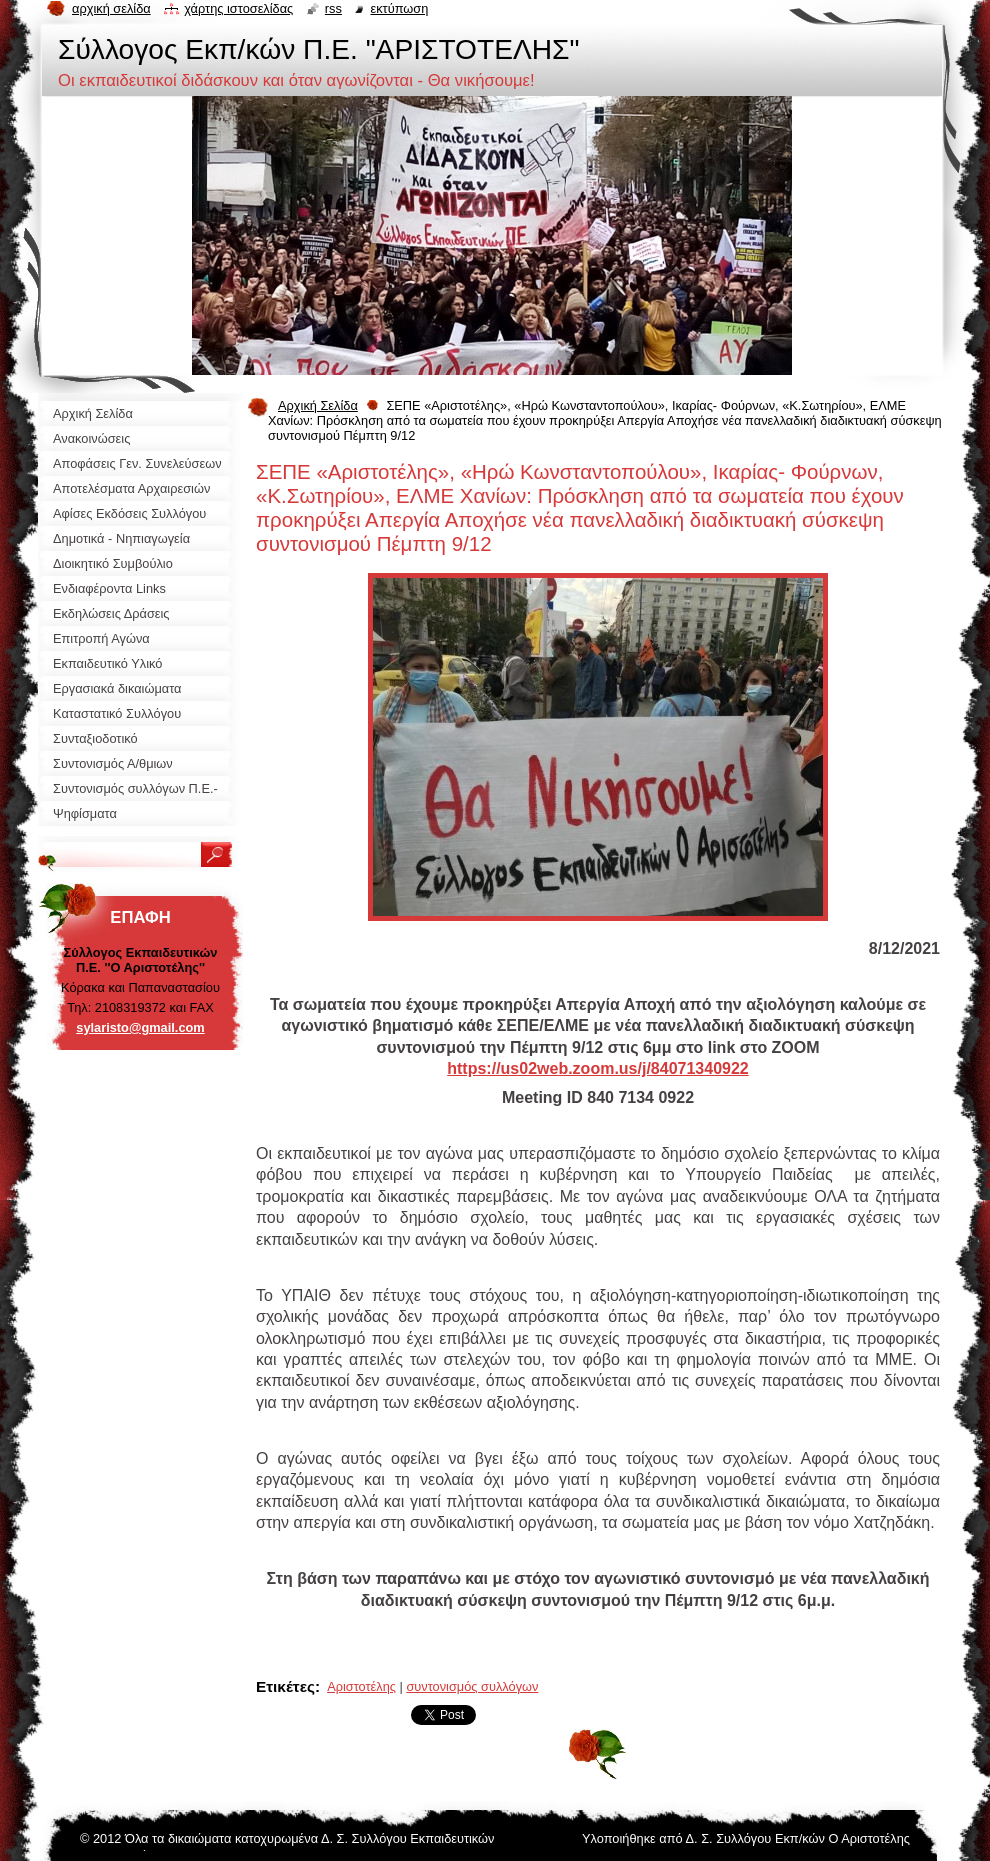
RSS (333, 8)
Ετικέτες (285, 1686)
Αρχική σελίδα (111, 8)
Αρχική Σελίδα (318, 405)
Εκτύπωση (399, 8)
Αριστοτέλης (361, 1686)
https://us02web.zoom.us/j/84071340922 (597, 1068)
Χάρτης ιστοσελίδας (238, 8)
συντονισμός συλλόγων (472, 1686)
